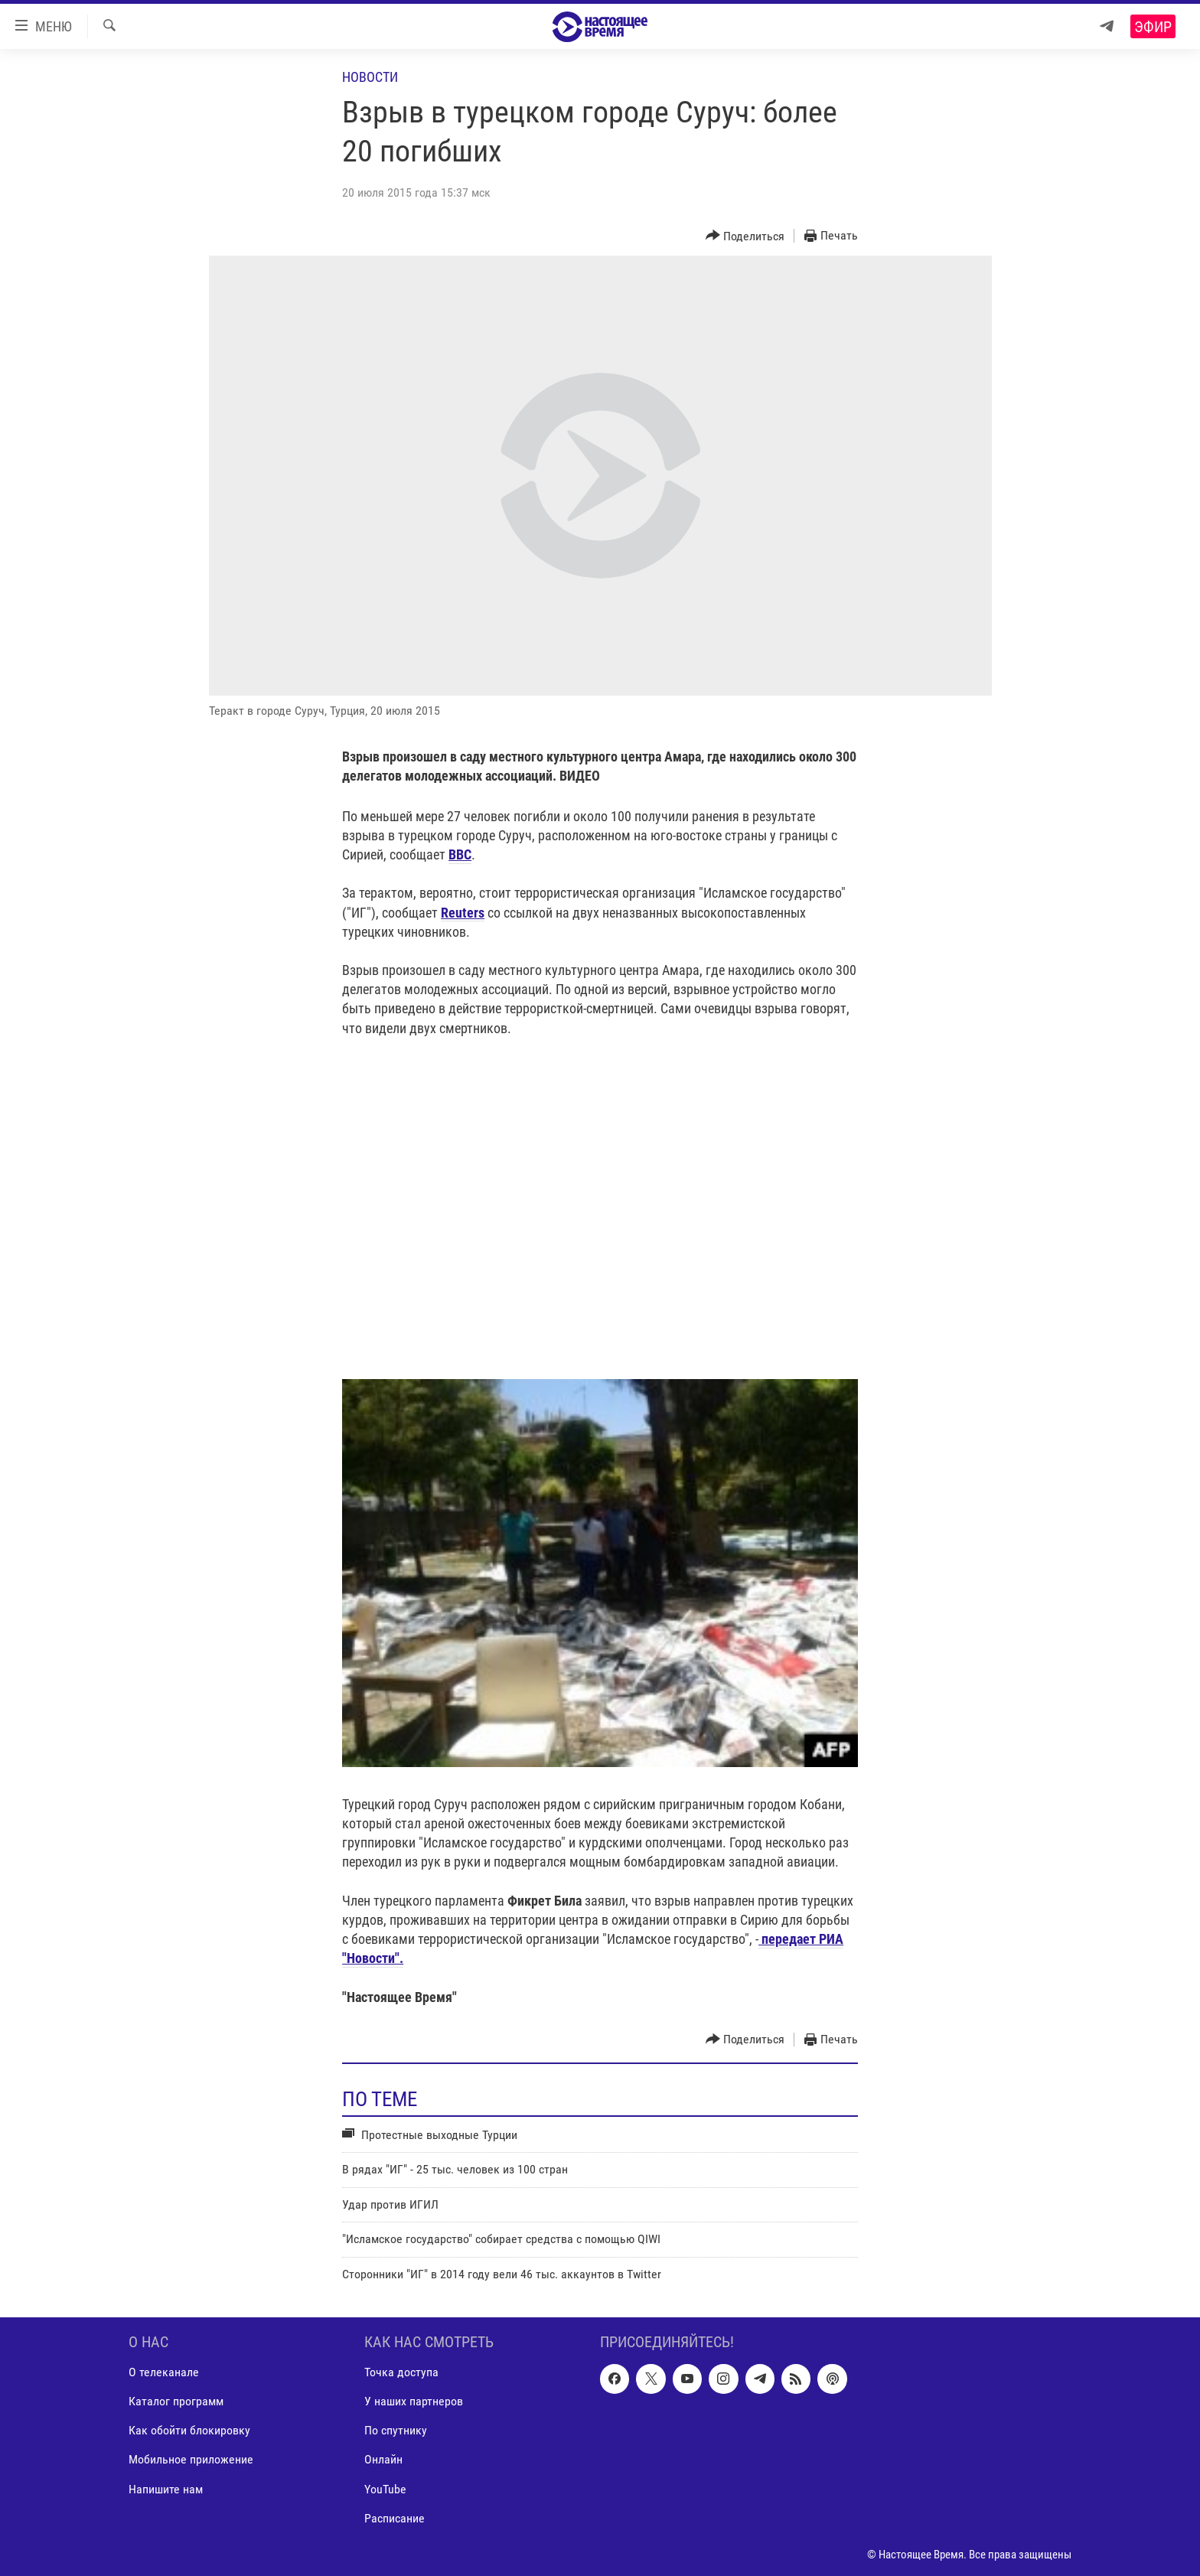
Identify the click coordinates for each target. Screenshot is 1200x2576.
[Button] (745, 236)
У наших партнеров (413, 2401)
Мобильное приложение (191, 2459)
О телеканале (164, 2372)
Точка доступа (401, 2372)
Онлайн (383, 2459)
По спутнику (395, 2430)
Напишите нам (166, 2488)
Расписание (394, 2517)
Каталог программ (176, 2401)
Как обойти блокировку (189, 2430)
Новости (370, 77)
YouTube (385, 2488)
